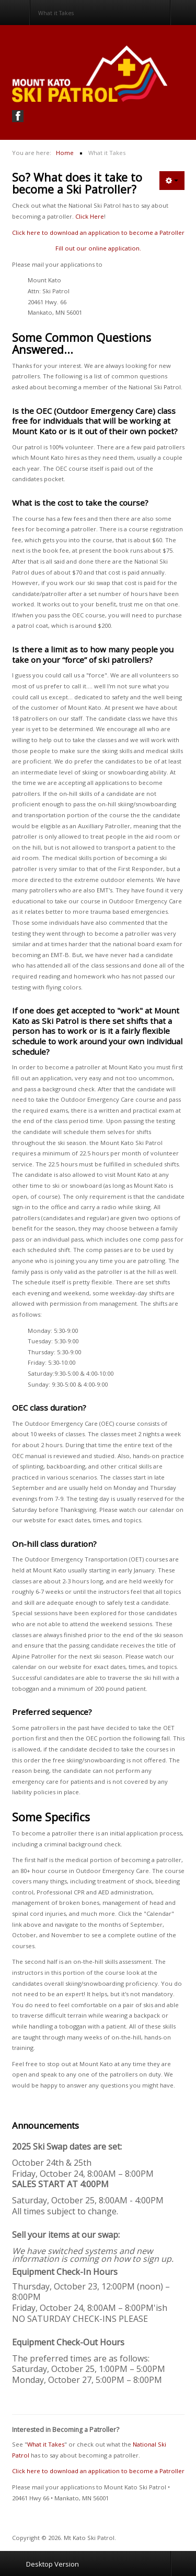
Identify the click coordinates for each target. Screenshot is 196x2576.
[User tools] (172, 180)
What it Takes (45, 2444)
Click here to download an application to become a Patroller (98, 232)
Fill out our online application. (98, 248)
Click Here (89, 216)
